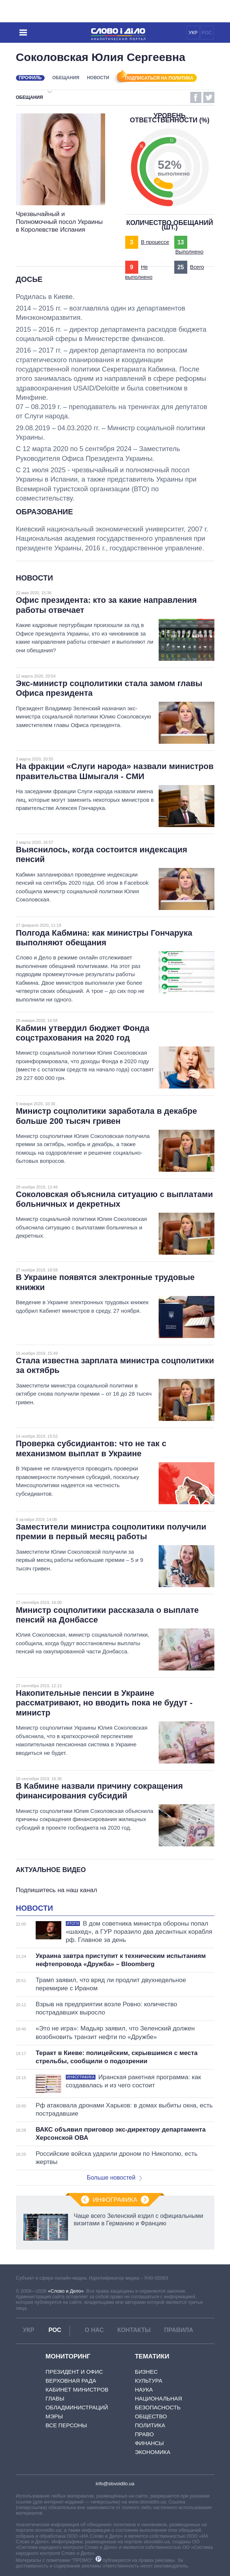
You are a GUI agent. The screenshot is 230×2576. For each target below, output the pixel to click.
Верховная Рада (71, 2380)
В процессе (155, 242)
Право (144, 2434)
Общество (151, 2416)
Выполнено (189, 252)
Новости (98, 77)
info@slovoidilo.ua (114, 2483)
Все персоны (66, 2425)
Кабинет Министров (77, 2389)
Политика (150, 2425)
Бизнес (146, 2371)
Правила (178, 2330)
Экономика (153, 2452)
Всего (197, 267)
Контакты (134, 2330)
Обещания (66, 77)
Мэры (54, 2416)
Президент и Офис (74, 2371)
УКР (193, 32)
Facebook (195, 97)
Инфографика (115, 2200)
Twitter (208, 97)
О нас (94, 2330)
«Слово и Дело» (66, 2291)
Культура (148, 2380)
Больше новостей (114, 2177)
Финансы (149, 2443)
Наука (144, 2389)
